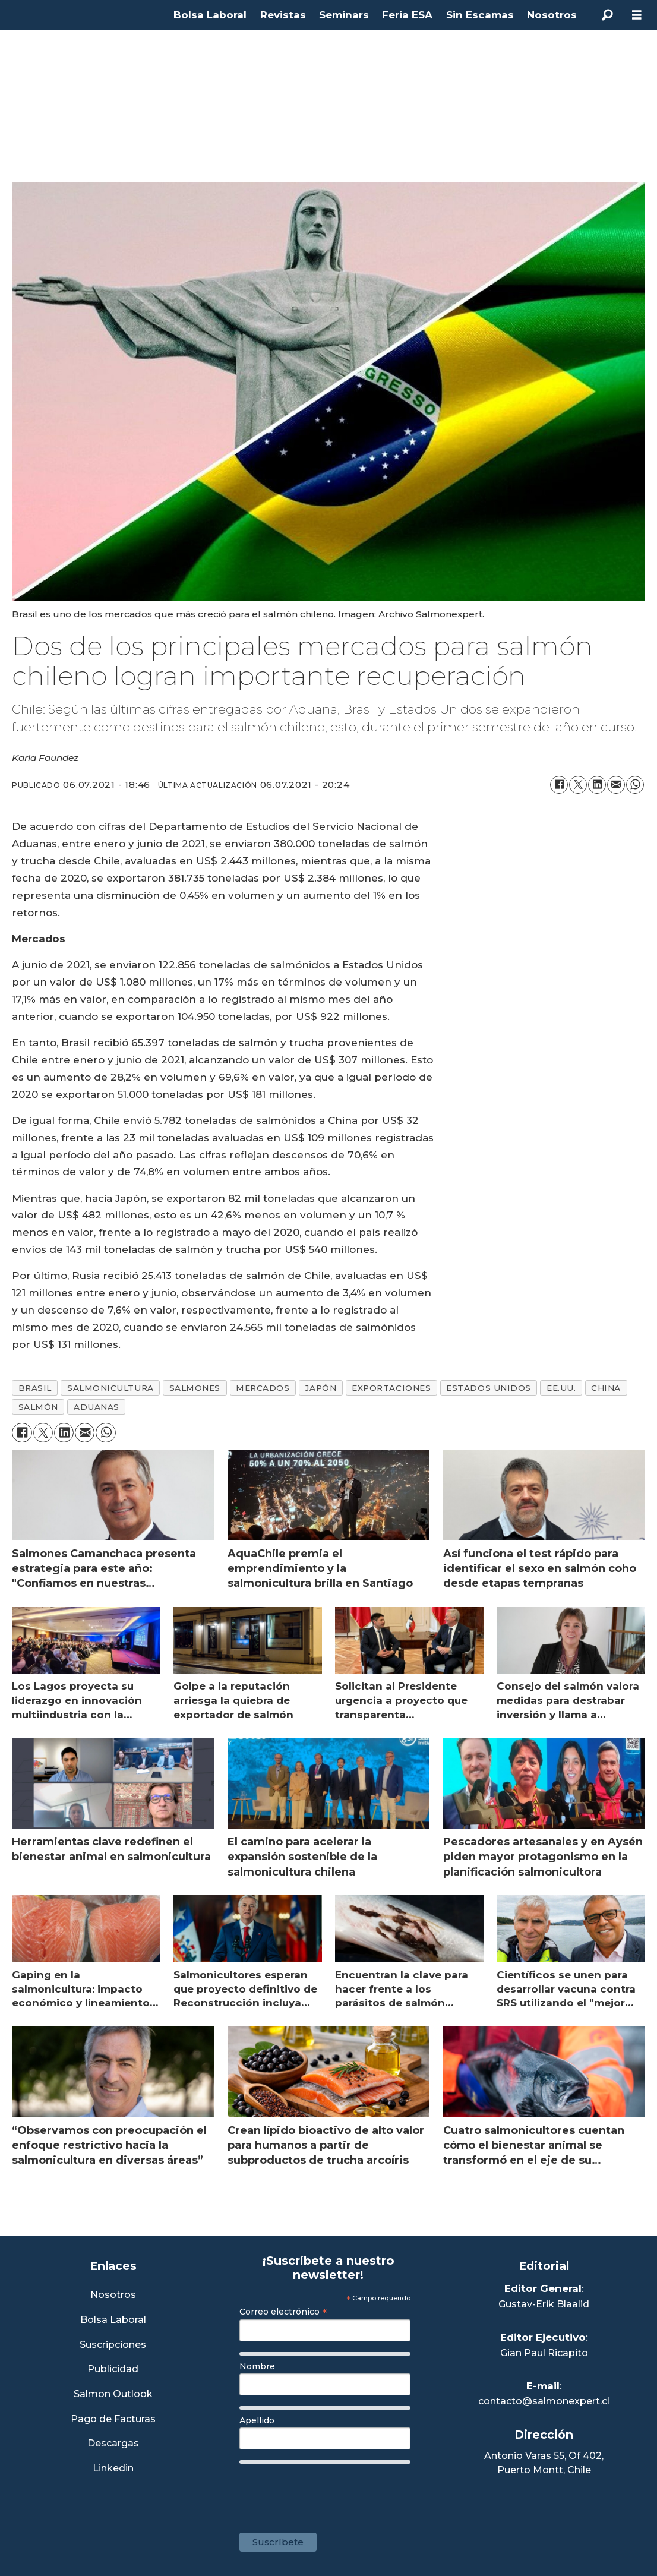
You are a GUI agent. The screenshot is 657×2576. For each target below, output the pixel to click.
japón (320, 1388)
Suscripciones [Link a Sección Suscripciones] (113, 2345)
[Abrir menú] (636, 15)
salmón (38, 1407)
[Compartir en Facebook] (559, 785)
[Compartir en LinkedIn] (597, 785)
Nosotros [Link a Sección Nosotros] (113, 2295)
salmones (194, 1388)
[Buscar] (607, 15)
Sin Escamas (480, 15)
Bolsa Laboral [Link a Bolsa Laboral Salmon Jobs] (113, 2320)
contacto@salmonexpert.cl (543, 2401)
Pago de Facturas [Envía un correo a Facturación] (113, 2419)
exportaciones (391, 1388)
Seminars (344, 15)
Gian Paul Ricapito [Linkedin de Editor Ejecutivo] (544, 2353)
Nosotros (552, 15)
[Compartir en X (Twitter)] (578, 785)
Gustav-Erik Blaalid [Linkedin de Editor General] (543, 2304)
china (606, 1388)
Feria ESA (407, 15)
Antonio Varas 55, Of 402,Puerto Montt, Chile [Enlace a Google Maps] (544, 2463)
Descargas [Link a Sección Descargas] (113, 2444)
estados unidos (488, 1388)
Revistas (283, 15)
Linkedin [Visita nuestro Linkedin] (113, 2469)
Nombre (257, 2366)
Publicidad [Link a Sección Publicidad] (112, 2369)
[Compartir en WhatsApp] (635, 785)
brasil (35, 1388)
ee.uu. (561, 1388)
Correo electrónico (283, 2312)
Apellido (256, 2420)
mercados (262, 1388)
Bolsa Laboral (210, 15)
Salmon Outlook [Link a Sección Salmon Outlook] (113, 2394)
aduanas (96, 1407)
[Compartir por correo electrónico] (616, 785)
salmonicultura (110, 1388)
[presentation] (329, 2492)
